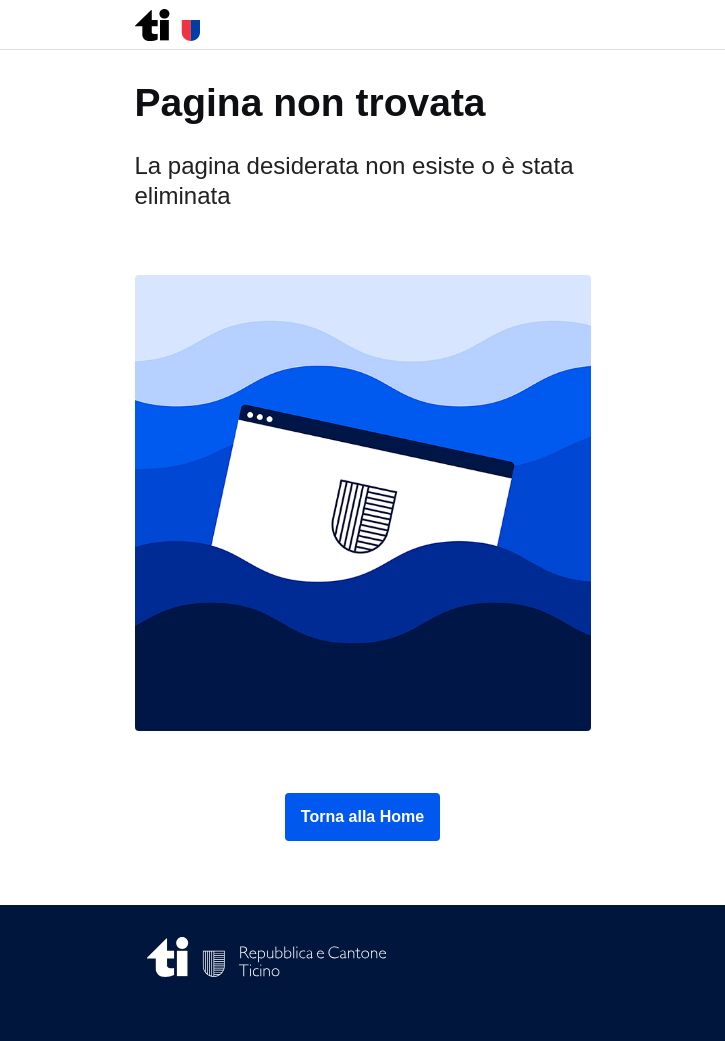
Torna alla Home (362, 816)
